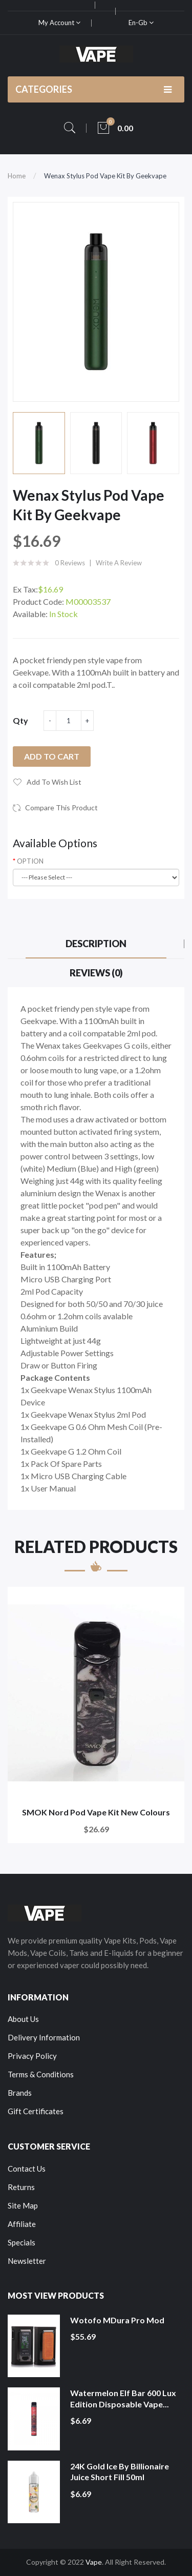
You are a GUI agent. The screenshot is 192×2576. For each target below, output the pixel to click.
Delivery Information (44, 2037)
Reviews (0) (96, 972)
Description (96, 943)
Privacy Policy (32, 2055)
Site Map (23, 2205)
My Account (59, 22)
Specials (21, 2242)
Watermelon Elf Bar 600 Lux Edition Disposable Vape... (123, 2398)
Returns (21, 2187)
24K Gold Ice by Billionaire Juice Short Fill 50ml (119, 2471)
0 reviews (70, 563)
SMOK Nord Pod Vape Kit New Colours (96, 1812)
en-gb (141, 22)
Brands (20, 2092)
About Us (23, 2018)
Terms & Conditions (41, 2074)
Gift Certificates (35, 2111)
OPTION (30, 861)
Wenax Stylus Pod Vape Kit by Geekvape (105, 176)
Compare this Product (61, 807)
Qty (20, 720)
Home (17, 176)
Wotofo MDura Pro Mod (117, 2320)
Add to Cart (51, 756)
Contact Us (27, 2168)
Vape (94, 2562)
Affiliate (22, 2224)
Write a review (119, 563)
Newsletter (27, 2260)
